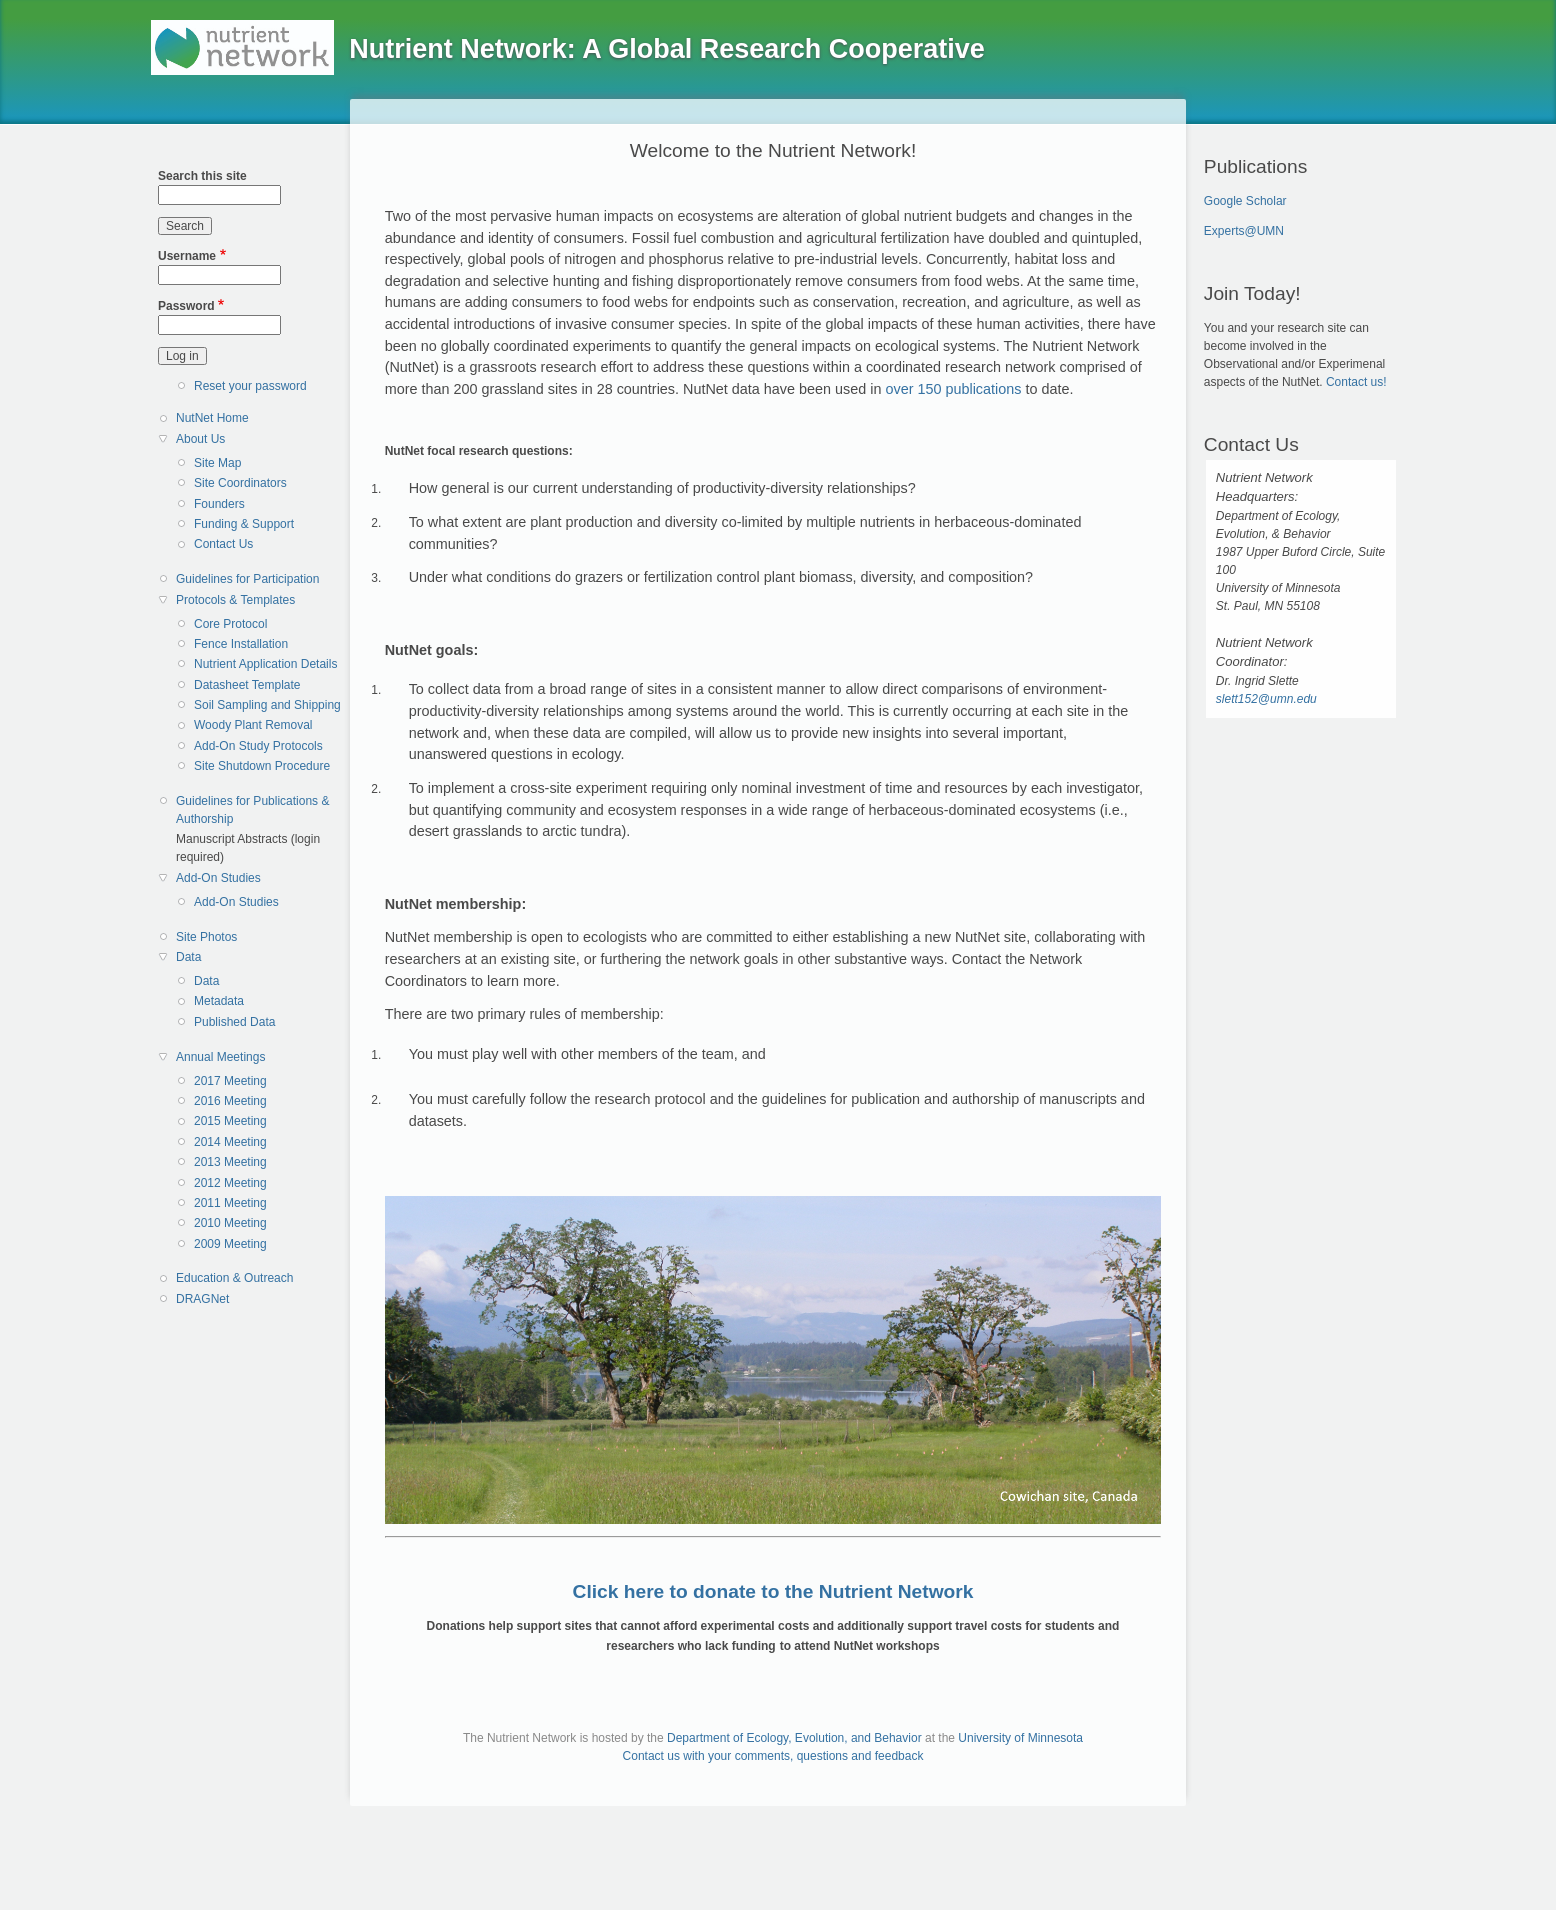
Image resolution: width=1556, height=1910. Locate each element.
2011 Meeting (230, 1203)
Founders (219, 504)
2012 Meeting (230, 1183)
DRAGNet (202, 1299)
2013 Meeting (230, 1162)
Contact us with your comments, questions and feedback (773, 1756)
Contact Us (223, 544)
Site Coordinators (240, 483)
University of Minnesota (1020, 1738)
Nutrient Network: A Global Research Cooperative (667, 49)
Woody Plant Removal (253, 725)
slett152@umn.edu (1266, 699)
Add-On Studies (218, 878)
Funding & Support (244, 524)
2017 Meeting (230, 1081)
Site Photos (206, 937)
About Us (200, 439)
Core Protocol (230, 624)
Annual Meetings (220, 1057)
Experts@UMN (1244, 231)
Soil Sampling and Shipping (267, 705)
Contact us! (1356, 382)
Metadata (219, 1001)
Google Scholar (1245, 201)
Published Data (234, 1022)
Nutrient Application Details (265, 664)
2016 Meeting (230, 1101)
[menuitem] (255, 419)
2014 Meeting (230, 1142)
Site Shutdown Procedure (262, 766)
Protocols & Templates (235, 600)
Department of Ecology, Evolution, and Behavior (794, 1738)
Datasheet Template (247, 685)
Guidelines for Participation (247, 579)
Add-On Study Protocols (258, 746)
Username (187, 256)
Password (186, 306)
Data (188, 957)
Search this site (202, 176)
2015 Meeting (230, 1121)
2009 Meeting (230, 1244)
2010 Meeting (230, 1223)
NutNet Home (212, 418)
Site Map (217, 463)
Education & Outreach (234, 1278)
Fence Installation (241, 644)
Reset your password (250, 386)
